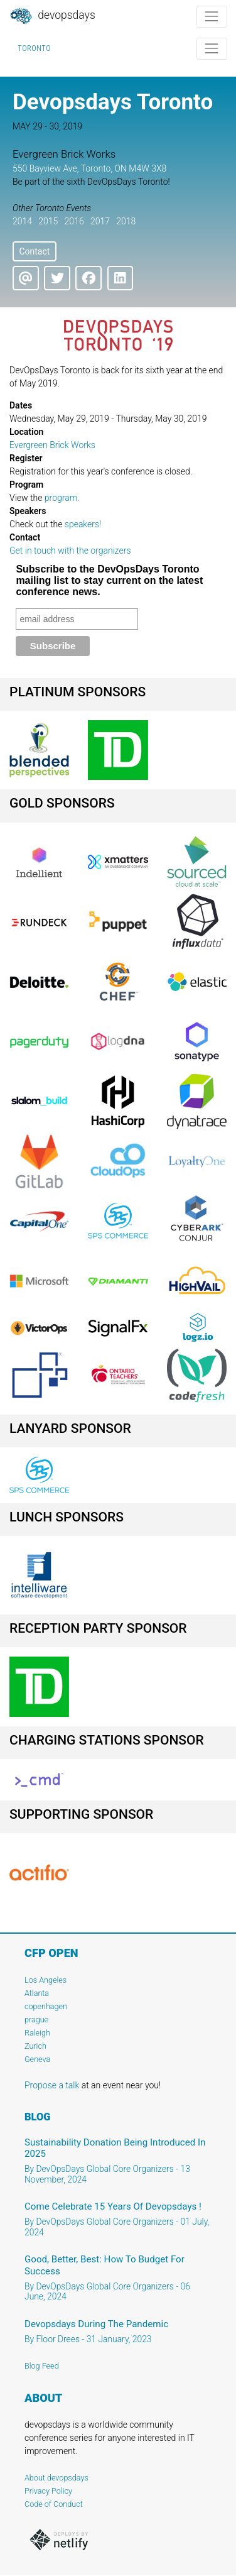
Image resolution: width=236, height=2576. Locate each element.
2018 (126, 221)
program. (62, 498)
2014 (22, 221)
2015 (48, 221)
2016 (74, 221)
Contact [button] (34, 251)
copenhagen (45, 2006)
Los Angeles (45, 1980)
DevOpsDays (52, 16)
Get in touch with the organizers (70, 550)
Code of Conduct (53, 2504)
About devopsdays (56, 2477)
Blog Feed (41, 2365)
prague (36, 2019)
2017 (100, 221)
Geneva (37, 2059)
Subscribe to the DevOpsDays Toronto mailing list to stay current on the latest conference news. (109, 580)
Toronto (34, 48)
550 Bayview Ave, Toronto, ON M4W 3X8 (89, 168)
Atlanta (36, 1993)
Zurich (35, 2046)
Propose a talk (51, 2085)
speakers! (83, 524)
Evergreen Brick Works (52, 445)
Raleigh (37, 2032)
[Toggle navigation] (211, 17)
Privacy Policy (48, 2491)
